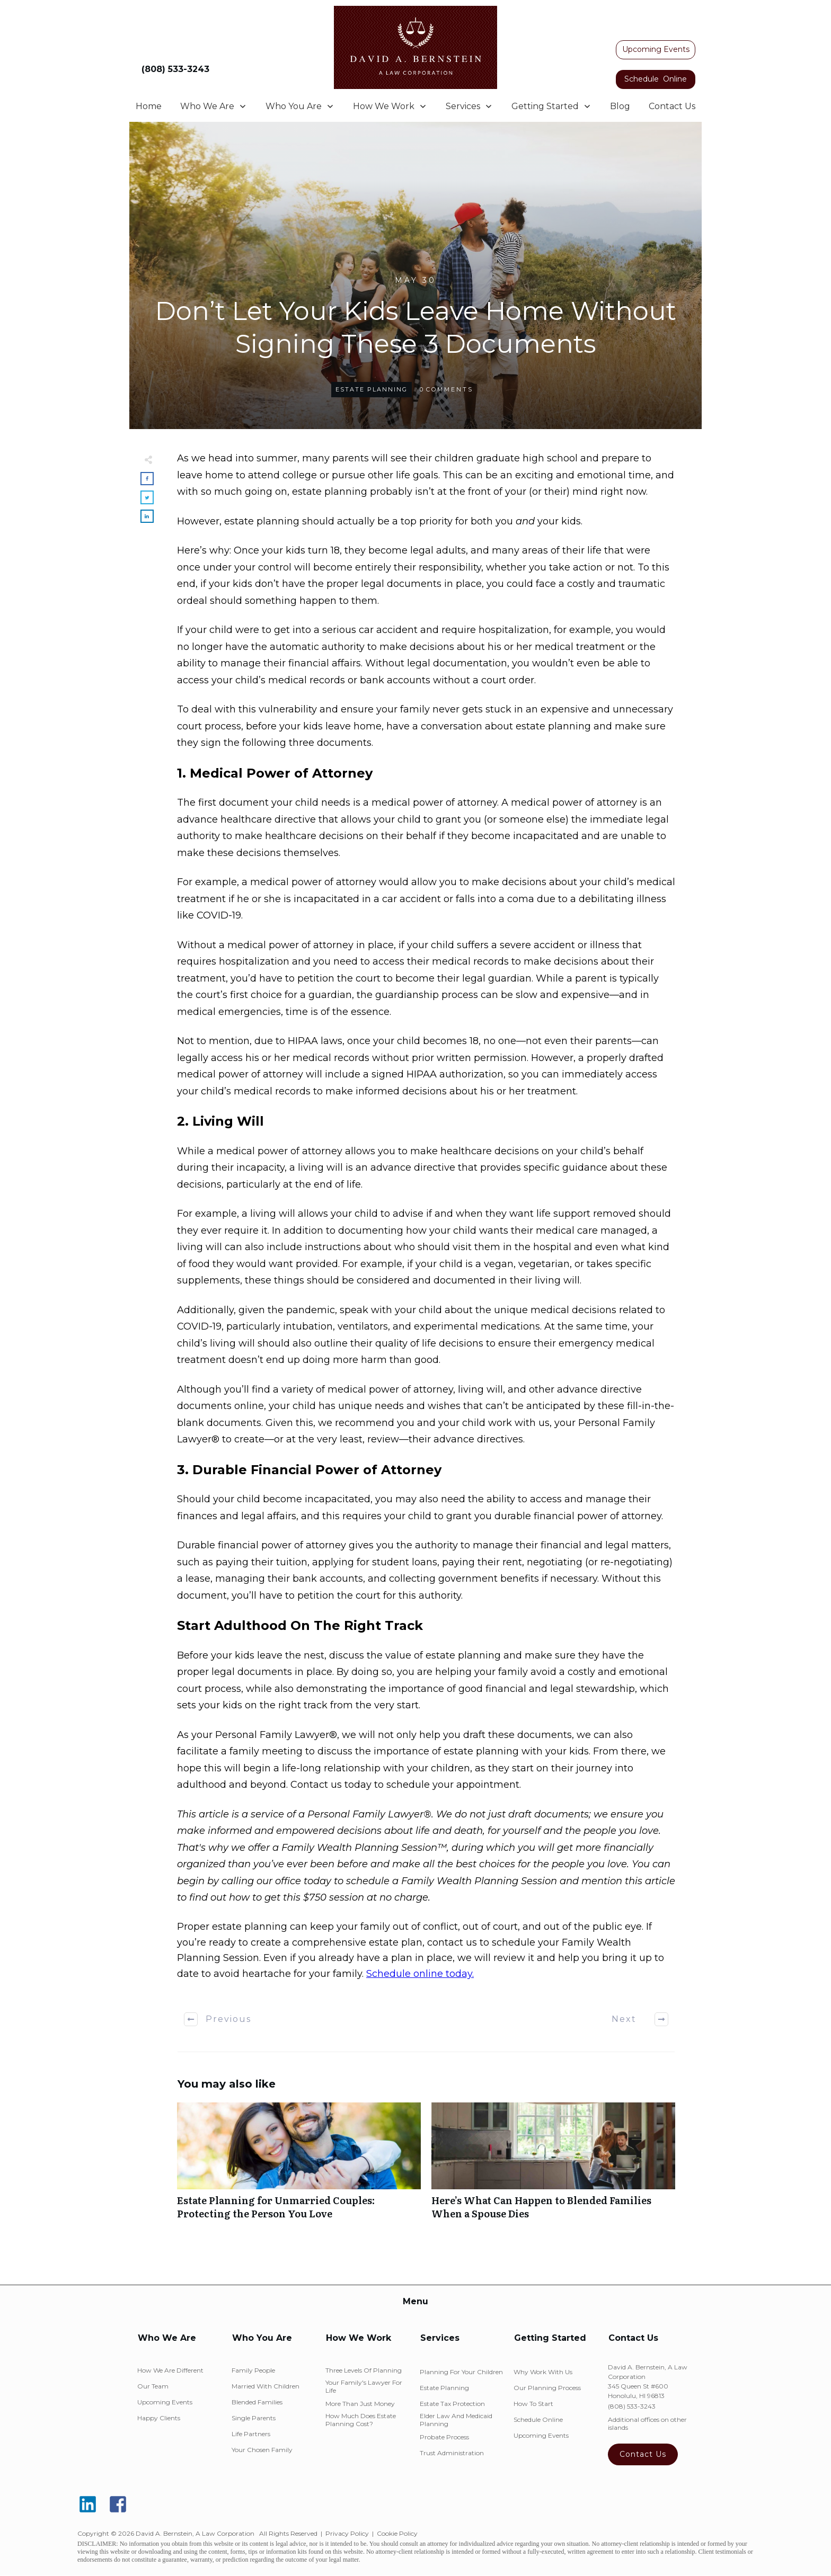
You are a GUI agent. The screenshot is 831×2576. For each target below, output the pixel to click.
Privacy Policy (347, 2533)
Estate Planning (371, 389)
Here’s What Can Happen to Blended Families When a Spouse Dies (553, 2166)
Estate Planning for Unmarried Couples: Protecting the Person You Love (299, 2166)
